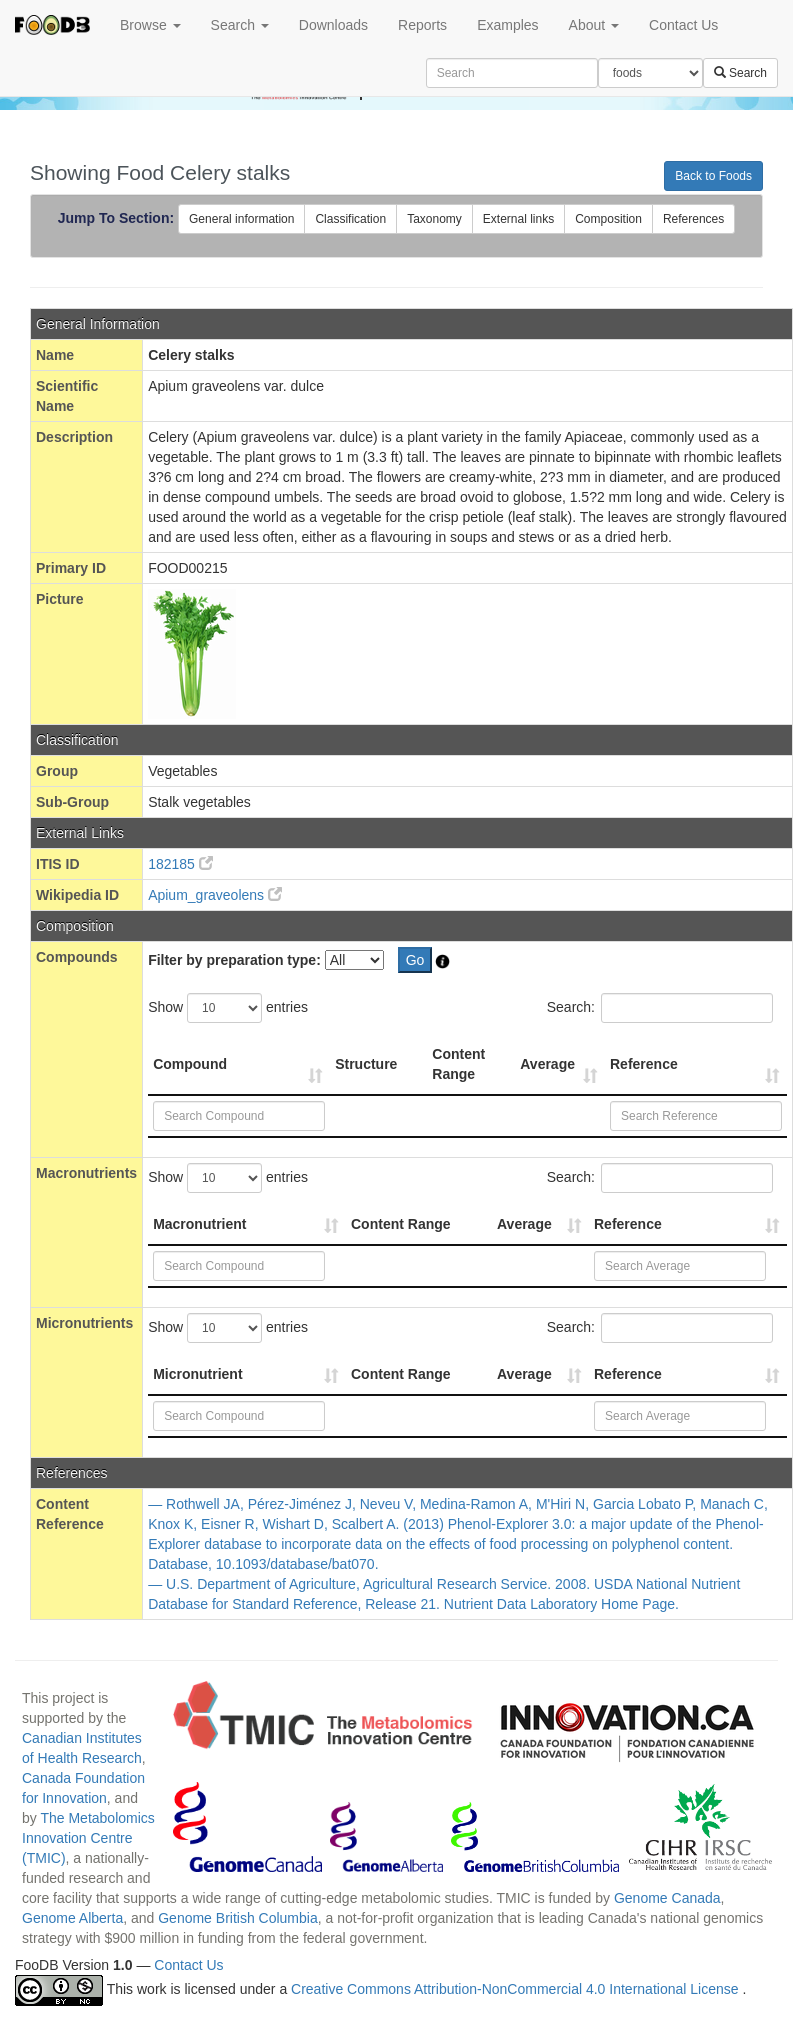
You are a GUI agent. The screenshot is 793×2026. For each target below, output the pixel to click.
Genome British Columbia (238, 1918)
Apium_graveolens (215, 895)
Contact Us (683, 25)
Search (240, 25)
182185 (180, 864)
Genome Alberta (72, 1918)
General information (241, 219)
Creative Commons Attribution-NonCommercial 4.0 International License (516, 1989)
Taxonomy (434, 219)
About (594, 25)
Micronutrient (197, 1374)
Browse (150, 25)
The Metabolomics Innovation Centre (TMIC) (88, 1838)
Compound (190, 1064)
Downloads (333, 25)
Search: (660, 1008)
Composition (608, 219)
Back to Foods (713, 176)
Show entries (228, 1008)
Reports (422, 25)
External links (518, 219)
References (693, 219)
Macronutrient (199, 1224)
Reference (644, 1064)
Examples (507, 25)
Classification (350, 219)
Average (547, 1064)
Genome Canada (667, 1898)
